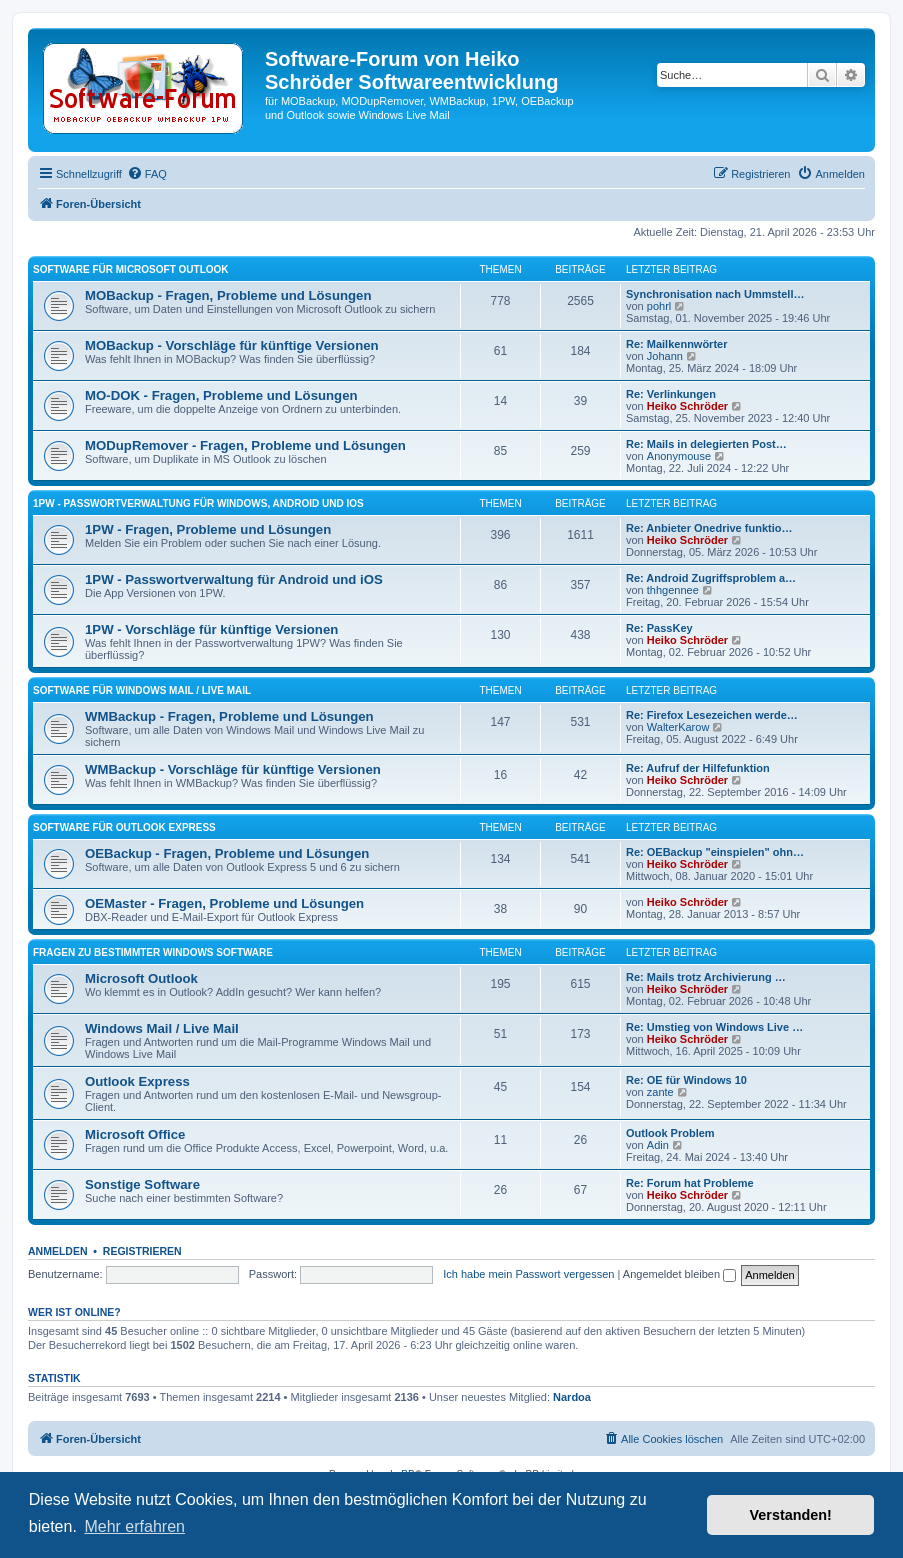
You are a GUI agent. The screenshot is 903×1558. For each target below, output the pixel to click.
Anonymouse (679, 456)
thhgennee (673, 590)
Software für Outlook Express (124, 827)
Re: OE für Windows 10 (686, 1080)
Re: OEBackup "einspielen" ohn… (715, 852)
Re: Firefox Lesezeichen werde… (712, 715)
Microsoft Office (135, 1134)
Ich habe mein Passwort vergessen (528, 1274)
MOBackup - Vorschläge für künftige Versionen (232, 345)
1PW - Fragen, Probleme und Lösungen (208, 529)
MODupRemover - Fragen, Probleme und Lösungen (245, 445)
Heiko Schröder (687, 406)
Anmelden (58, 1251)
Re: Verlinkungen (671, 394)
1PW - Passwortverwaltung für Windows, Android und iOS (198, 503)
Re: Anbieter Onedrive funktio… (709, 528)
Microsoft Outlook (141, 978)
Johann (665, 356)
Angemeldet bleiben (679, 1274)
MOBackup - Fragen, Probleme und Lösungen (228, 295)
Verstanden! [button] (791, 1515)
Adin (658, 1145)
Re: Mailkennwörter (676, 344)
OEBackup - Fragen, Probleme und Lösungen (227, 853)
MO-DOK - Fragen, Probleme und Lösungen (221, 395)
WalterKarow (678, 727)
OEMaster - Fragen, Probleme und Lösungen (224, 903)
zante (660, 1092)
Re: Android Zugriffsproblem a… (711, 578)
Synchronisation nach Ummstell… (715, 294)
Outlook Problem (670, 1133)
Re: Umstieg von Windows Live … (714, 1027)
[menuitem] (147, 174)
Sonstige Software (142, 1184)
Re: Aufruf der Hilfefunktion (698, 768)
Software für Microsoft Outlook (131, 269)
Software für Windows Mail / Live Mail (142, 690)
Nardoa (572, 1397)
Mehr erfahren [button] (134, 1526)
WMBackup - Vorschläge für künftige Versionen (233, 769)
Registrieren (142, 1251)
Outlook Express (137, 1081)
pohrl (659, 306)
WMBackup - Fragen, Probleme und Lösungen (229, 716)
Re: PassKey (659, 628)
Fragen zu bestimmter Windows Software (153, 952)
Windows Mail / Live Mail (162, 1028)
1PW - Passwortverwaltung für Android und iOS (234, 579)
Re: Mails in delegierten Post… (706, 444)
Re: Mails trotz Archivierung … (706, 977)
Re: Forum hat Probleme (690, 1183)
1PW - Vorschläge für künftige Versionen (211, 629)
